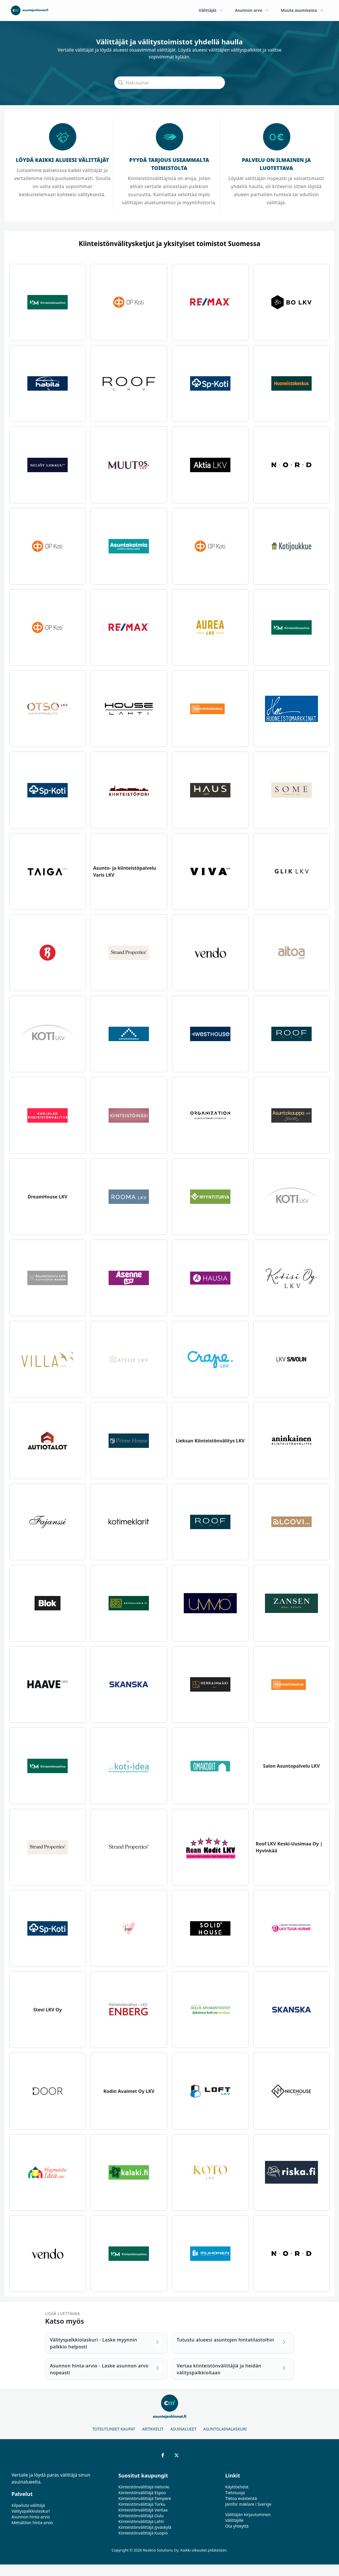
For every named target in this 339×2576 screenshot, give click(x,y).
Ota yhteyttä (237, 2526)
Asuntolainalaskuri (225, 2429)
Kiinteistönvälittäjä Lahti (141, 2521)
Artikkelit (152, 2429)
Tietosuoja (235, 2492)
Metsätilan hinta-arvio (32, 2522)
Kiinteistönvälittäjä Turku (141, 2504)
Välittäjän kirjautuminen (248, 2514)
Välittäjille (234, 2520)
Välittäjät (211, 10)
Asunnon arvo (252, 10)
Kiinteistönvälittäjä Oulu (141, 2515)
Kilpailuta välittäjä (28, 2505)
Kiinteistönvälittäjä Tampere (144, 2498)
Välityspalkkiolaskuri (31, 2511)
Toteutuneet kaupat (113, 2429)
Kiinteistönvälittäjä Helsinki (143, 2487)
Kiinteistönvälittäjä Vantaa (143, 2510)
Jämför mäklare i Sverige (248, 2504)
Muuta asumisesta (302, 10)
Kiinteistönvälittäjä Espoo (142, 2492)
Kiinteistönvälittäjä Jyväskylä (144, 2527)
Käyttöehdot (237, 2487)
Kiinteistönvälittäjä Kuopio (143, 2533)
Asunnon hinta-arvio (31, 2517)
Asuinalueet (183, 2429)
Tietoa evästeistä (241, 2498)
